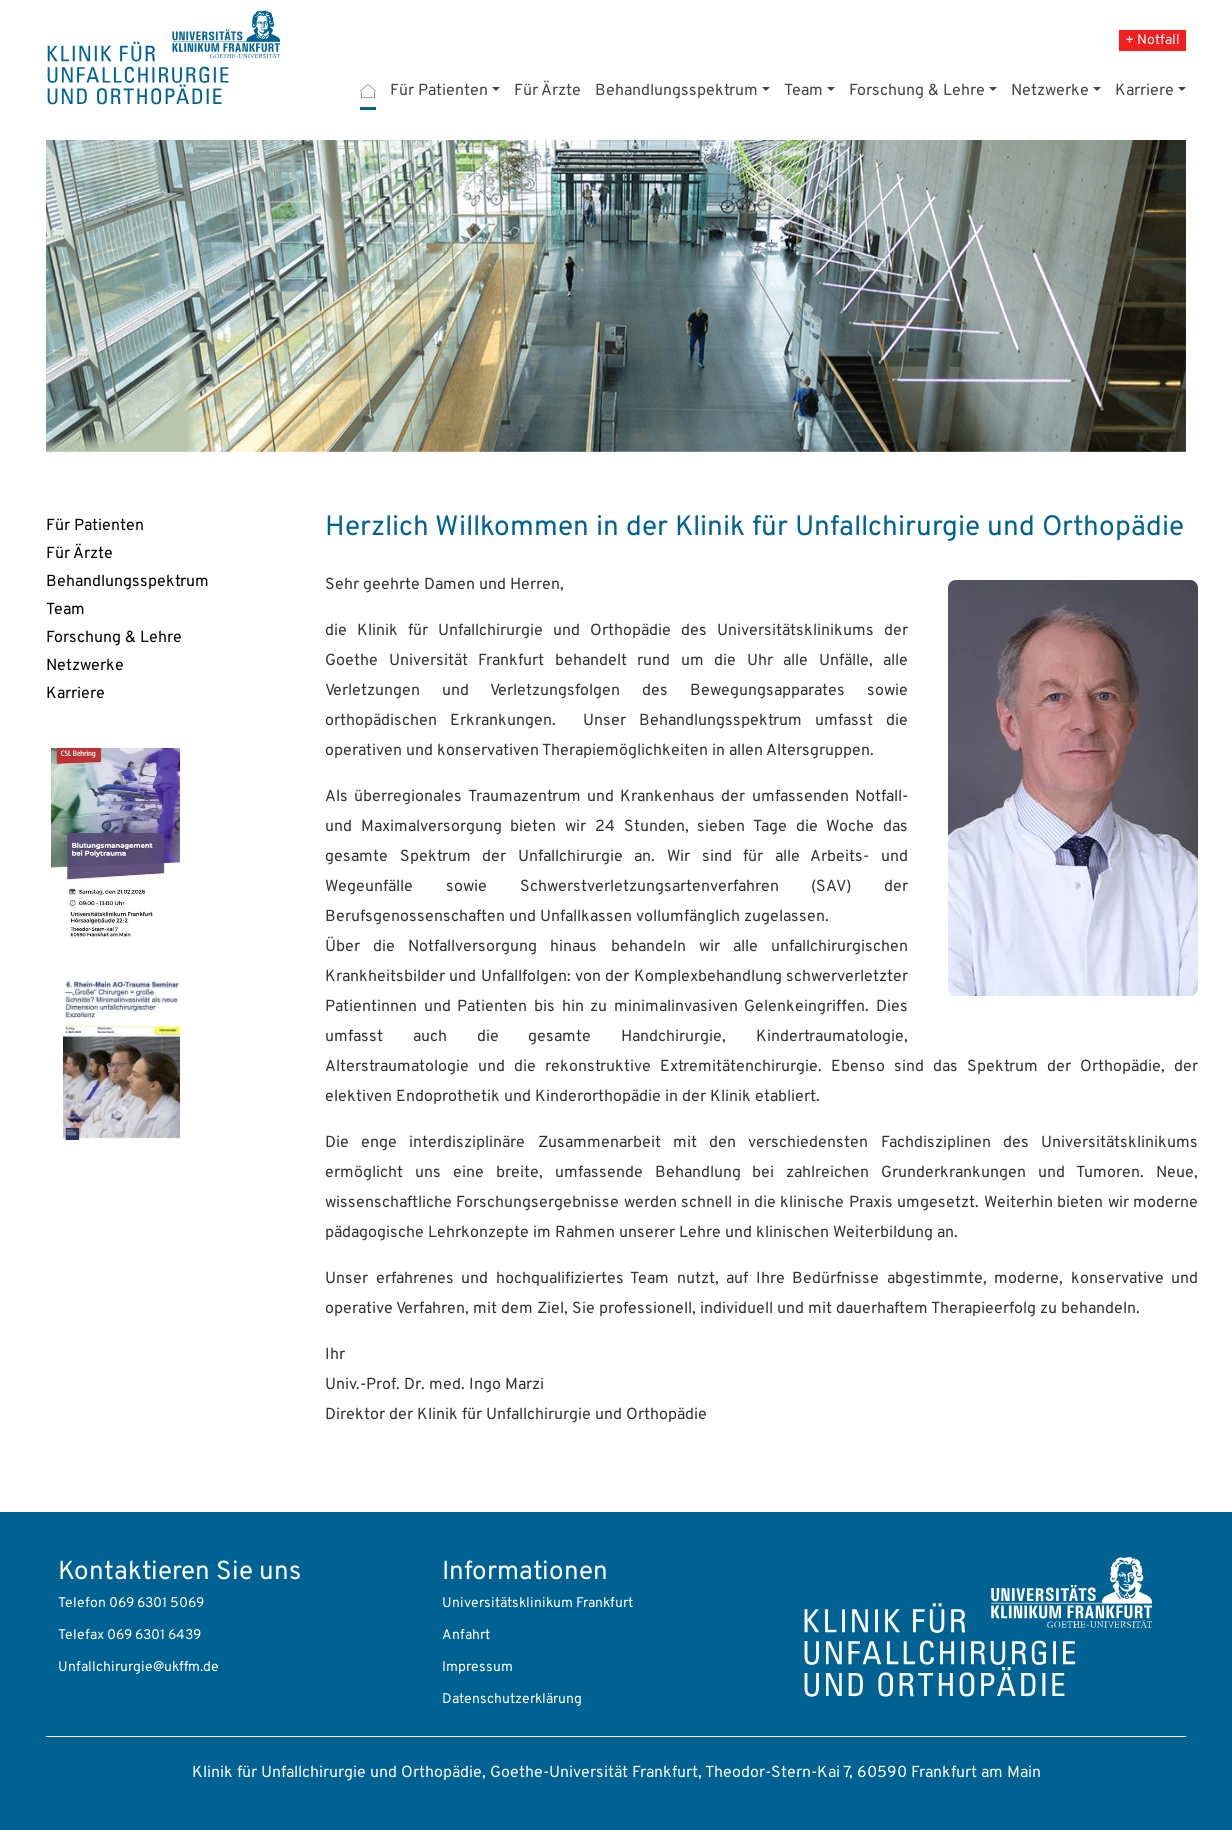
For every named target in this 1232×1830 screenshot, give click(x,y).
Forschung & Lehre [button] (917, 91)
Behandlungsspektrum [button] (676, 91)
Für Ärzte (547, 91)
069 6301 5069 (156, 1603)
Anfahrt (466, 1635)
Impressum (477, 1667)
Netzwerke (85, 666)
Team (65, 610)
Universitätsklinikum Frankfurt (537, 1603)
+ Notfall (1152, 40)
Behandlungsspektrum (127, 582)
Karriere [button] (1144, 91)
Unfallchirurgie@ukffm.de (138, 1667)
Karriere (75, 694)
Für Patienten (95, 526)
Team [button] (803, 91)
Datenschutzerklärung (512, 1699)
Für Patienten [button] (439, 91)
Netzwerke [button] (1050, 91)
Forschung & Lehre (114, 638)
